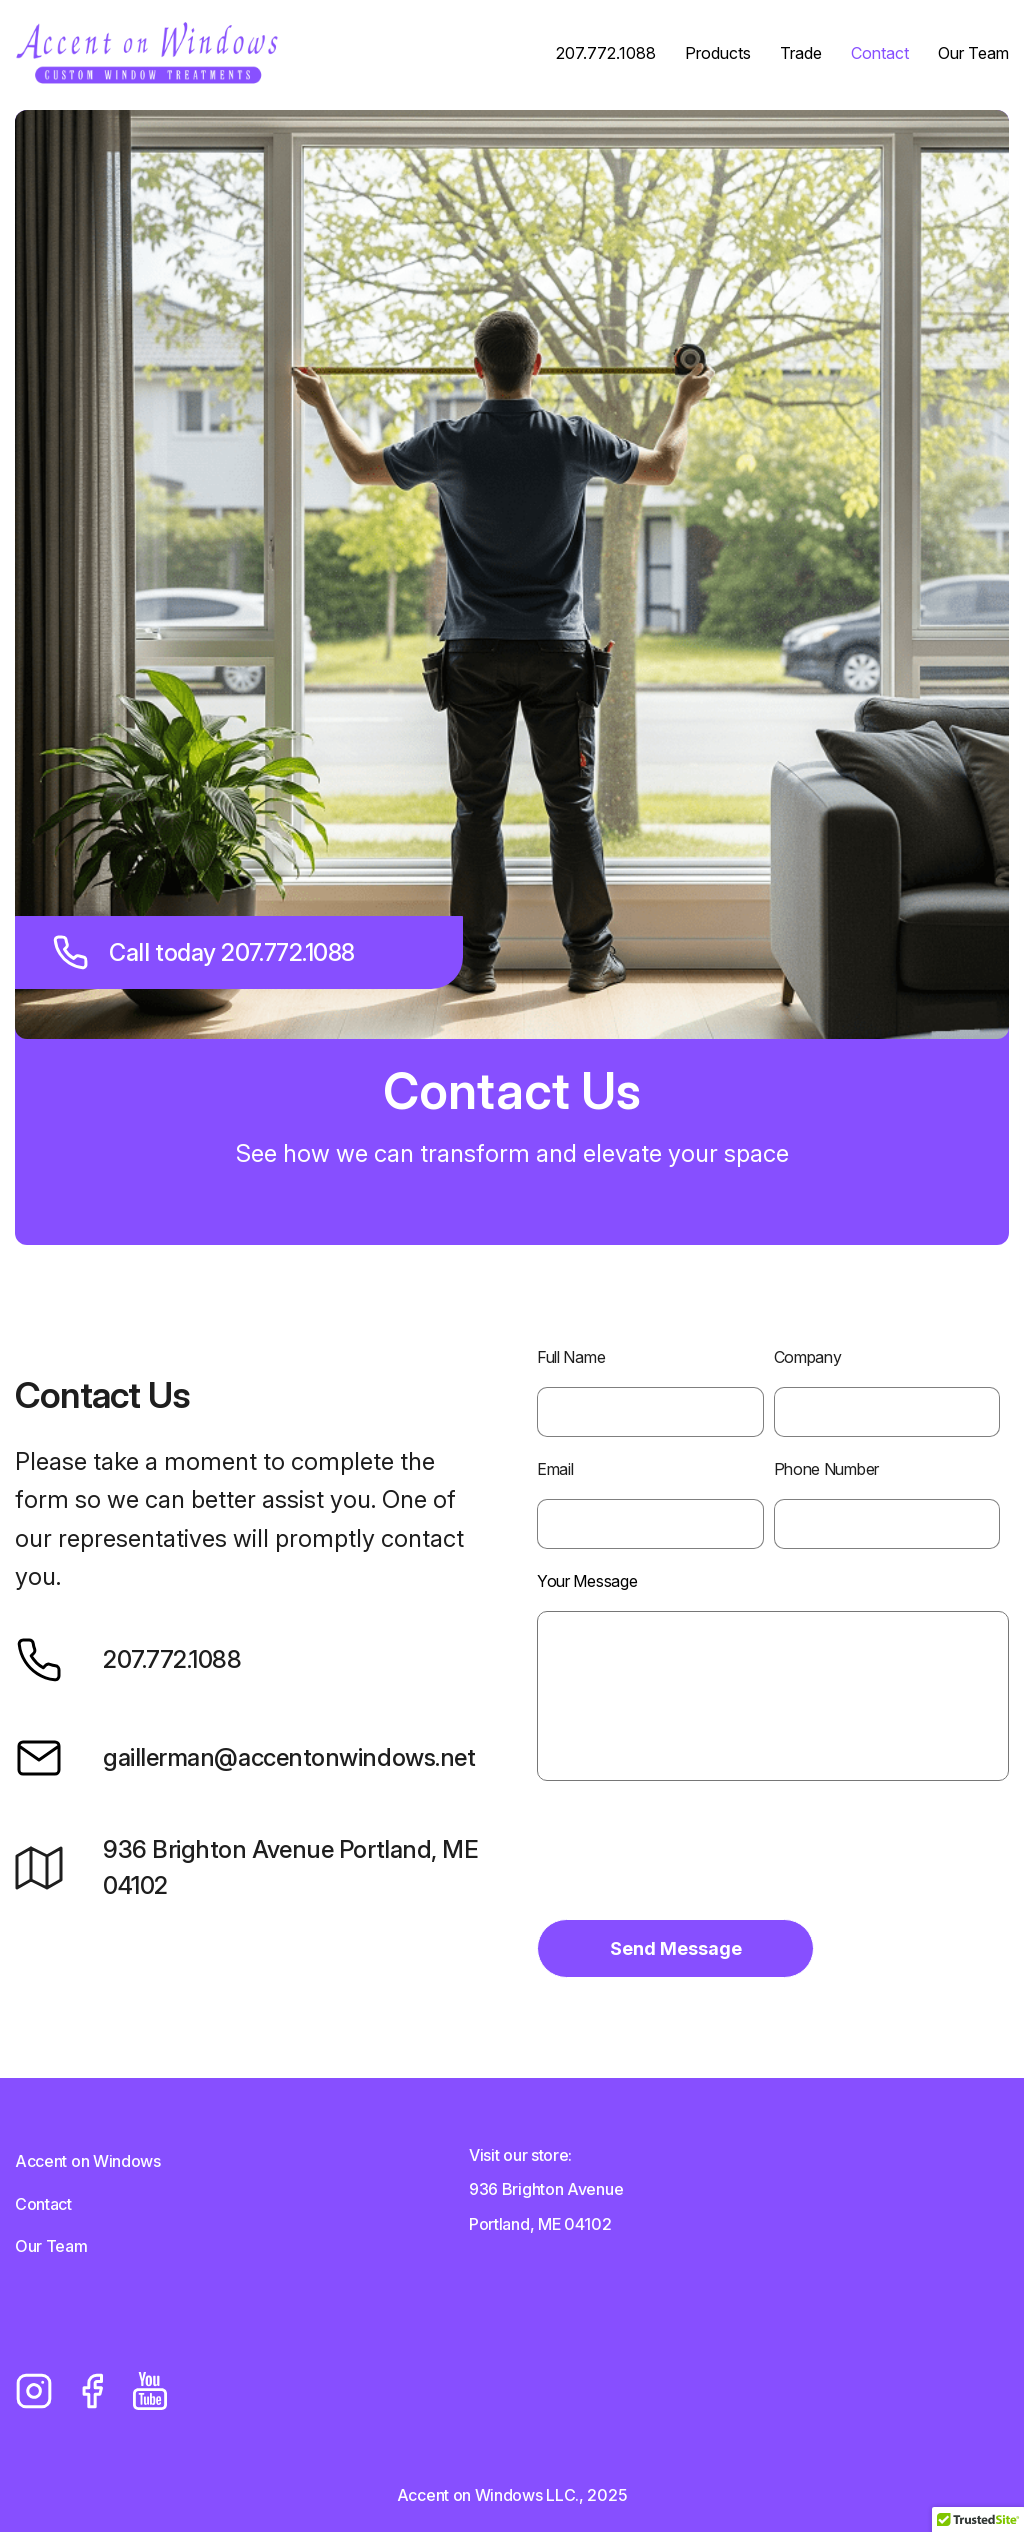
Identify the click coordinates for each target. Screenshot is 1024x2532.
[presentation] (689, 1864)
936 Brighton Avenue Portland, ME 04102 (246, 1867)
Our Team (973, 54)
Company (808, 1357)
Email (555, 1469)
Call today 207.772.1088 (209, 952)
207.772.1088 (606, 54)
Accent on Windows (88, 2161)
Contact (880, 54)
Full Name (571, 1357)
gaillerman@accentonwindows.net (245, 1758)
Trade (801, 54)
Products (718, 54)
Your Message (587, 1581)
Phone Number (826, 1469)
